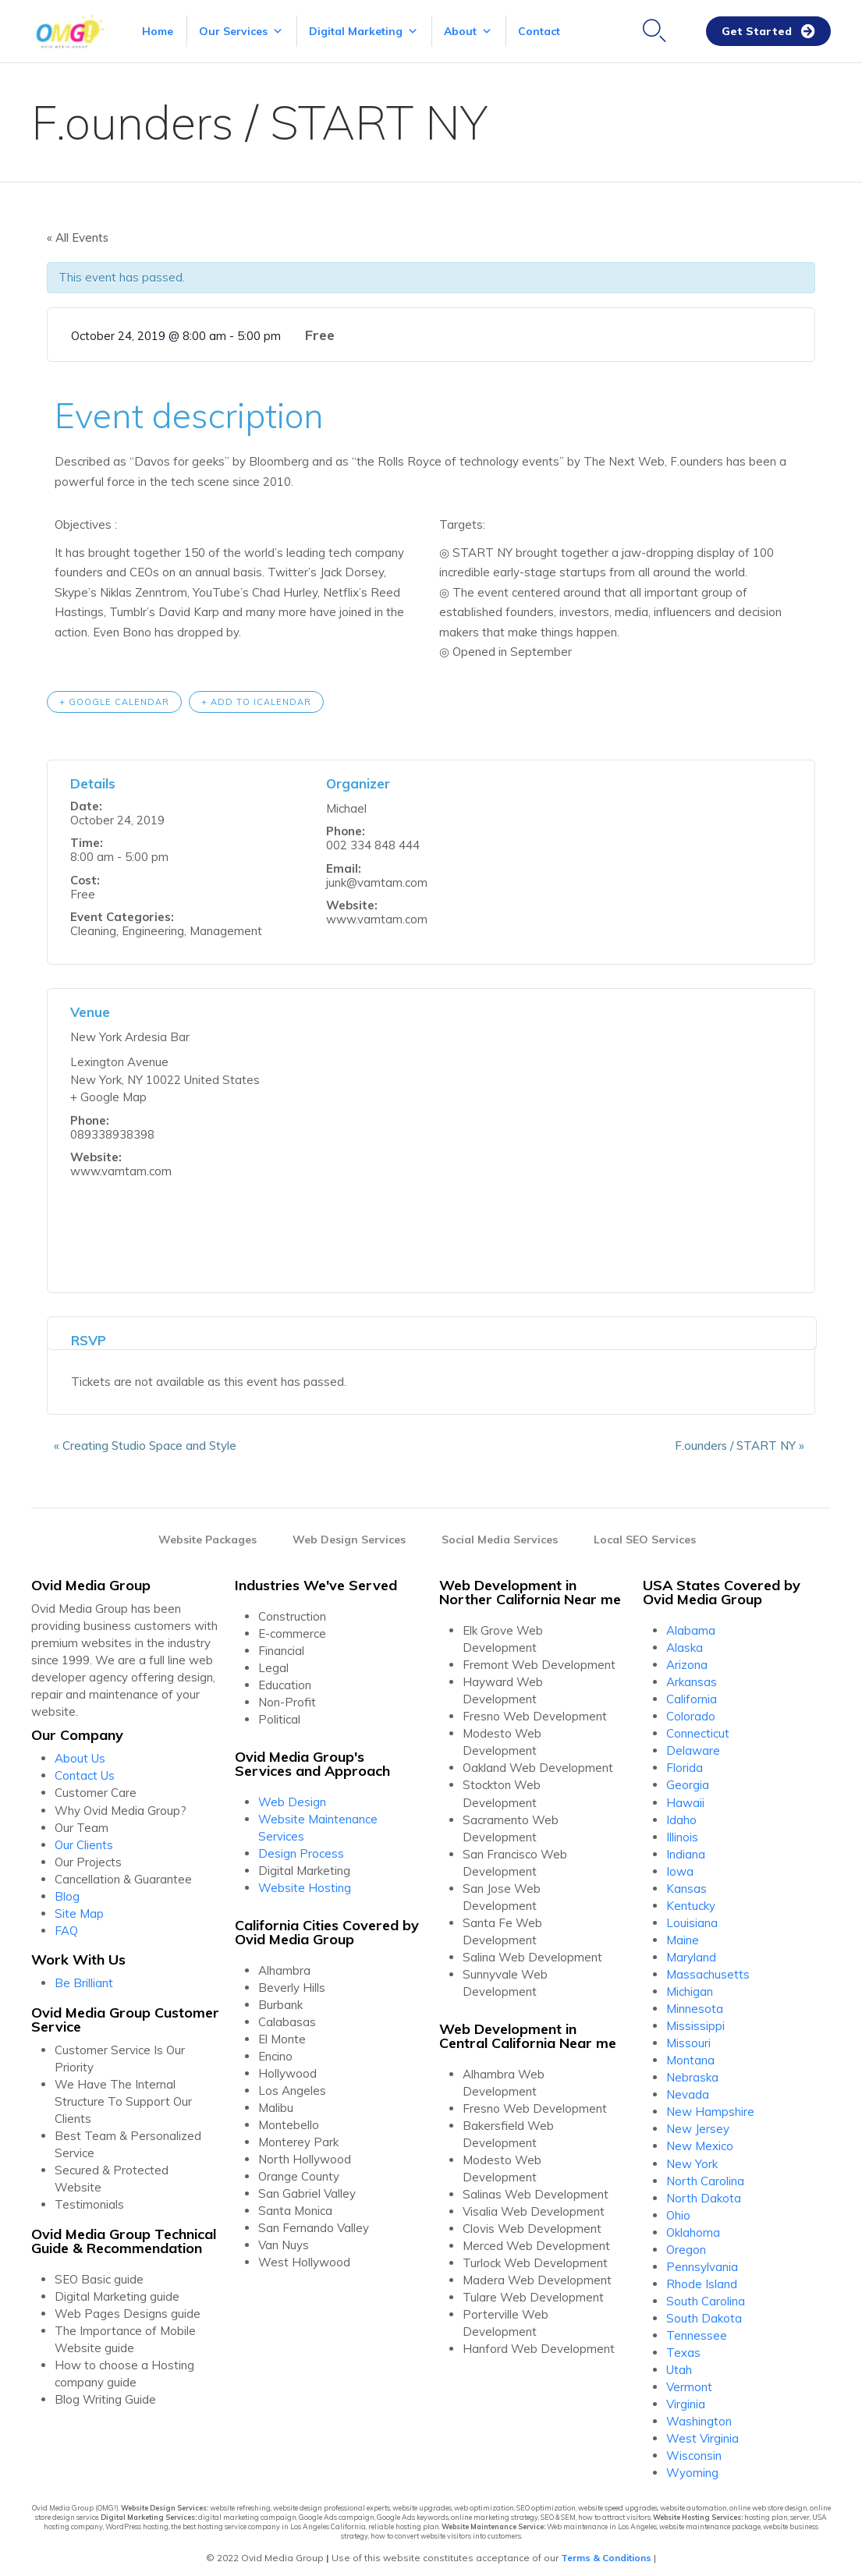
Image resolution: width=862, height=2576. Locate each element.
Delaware (693, 1745)
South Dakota (704, 2312)
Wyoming (692, 2467)
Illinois (682, 1831)
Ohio (678, 2209)
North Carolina (705, 2175)
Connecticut (697, 1727)
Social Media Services (500, 1534)
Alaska (684, 1642)
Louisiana (692, 1917)
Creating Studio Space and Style (138, 1440)
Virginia (685, 2398)
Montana (690, 2054)
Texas (683, 2347)
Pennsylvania (702, 2261)
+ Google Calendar (114, 696)
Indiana (685, 1848)
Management (226, 925)
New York (692, 2158)
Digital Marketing (363, 31)
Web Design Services (349, 1534)
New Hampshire (710, 2106)
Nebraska (692, 2071)
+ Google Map (108, 1091)
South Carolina (705, 2295)
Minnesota (694, 2003)
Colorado (690, 1710)
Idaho (681, 1814)
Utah (679, 2364)
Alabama (690, 1625)
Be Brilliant (84, 1977)
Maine (682, 1934)
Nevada (687, 2089)
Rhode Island (701, 2278)
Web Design (292, 1796)
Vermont (689, 2381)
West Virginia (702, 2432)
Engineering (153, 925)
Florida (684, 1762)
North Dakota (703, 2192)
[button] (768, 31)
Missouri (688, 2037)
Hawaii (685, 1797)
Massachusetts (708, 1968)
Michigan (689, 1986)
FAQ (66, 1925)
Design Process (301, 1848)
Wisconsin (694, 2450)
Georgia (687, 1779)
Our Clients (84, 1839)
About (468, 31)
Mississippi (695, 2020)
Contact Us (85, 1770)
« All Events (77, 237)
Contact (539, 31)
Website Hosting (304, 1882)
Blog (67, 1890)
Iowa (680, 1865)
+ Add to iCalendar (256, 696)
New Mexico (699, 2140)
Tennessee (696, 2330)
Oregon (686, 2244)
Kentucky (690, 1900)
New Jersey (697, 2123)
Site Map (79, 1908)
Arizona (687, 1659)
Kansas (686, 1883)
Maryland (691, 1951)
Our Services (241, 31)
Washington (699, 2415)
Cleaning (93, 925)
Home (157, 31)
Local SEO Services (645, 1534)
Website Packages (207, 1534)
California (691, 1693)
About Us (80, 1752)
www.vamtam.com (376, 913)
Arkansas (691, 1676)
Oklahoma (693, 2227)
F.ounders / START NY (746, 1440)
